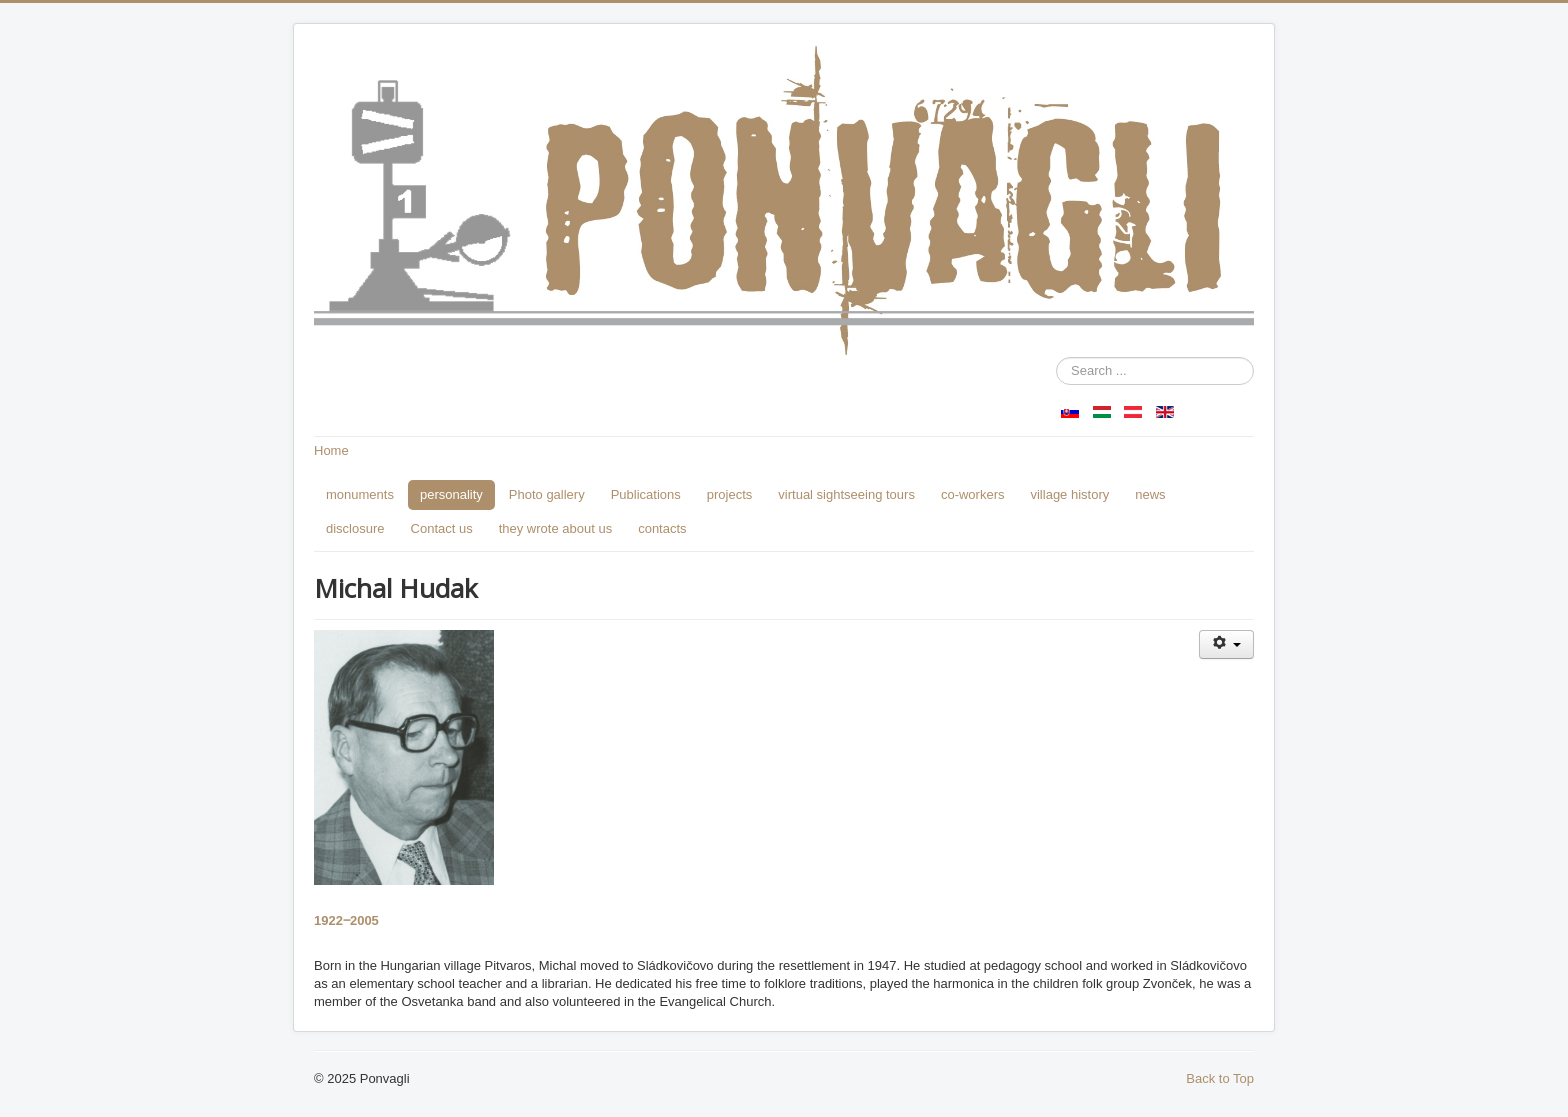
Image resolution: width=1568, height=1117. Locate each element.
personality (451, 494)
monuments (360, 494)
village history (1069, 494)
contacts (662, 528)
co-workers (973, 494)
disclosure (355, 528)
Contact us (442, 528)
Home (331, 450)
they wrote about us (555, 528)
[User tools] (1226, 644)
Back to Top (1220, 1078)
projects (730, 494)
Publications (646, 494)
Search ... (1056, 357)
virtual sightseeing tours (846, 494)
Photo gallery (547, 494)
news (1150, 494)
